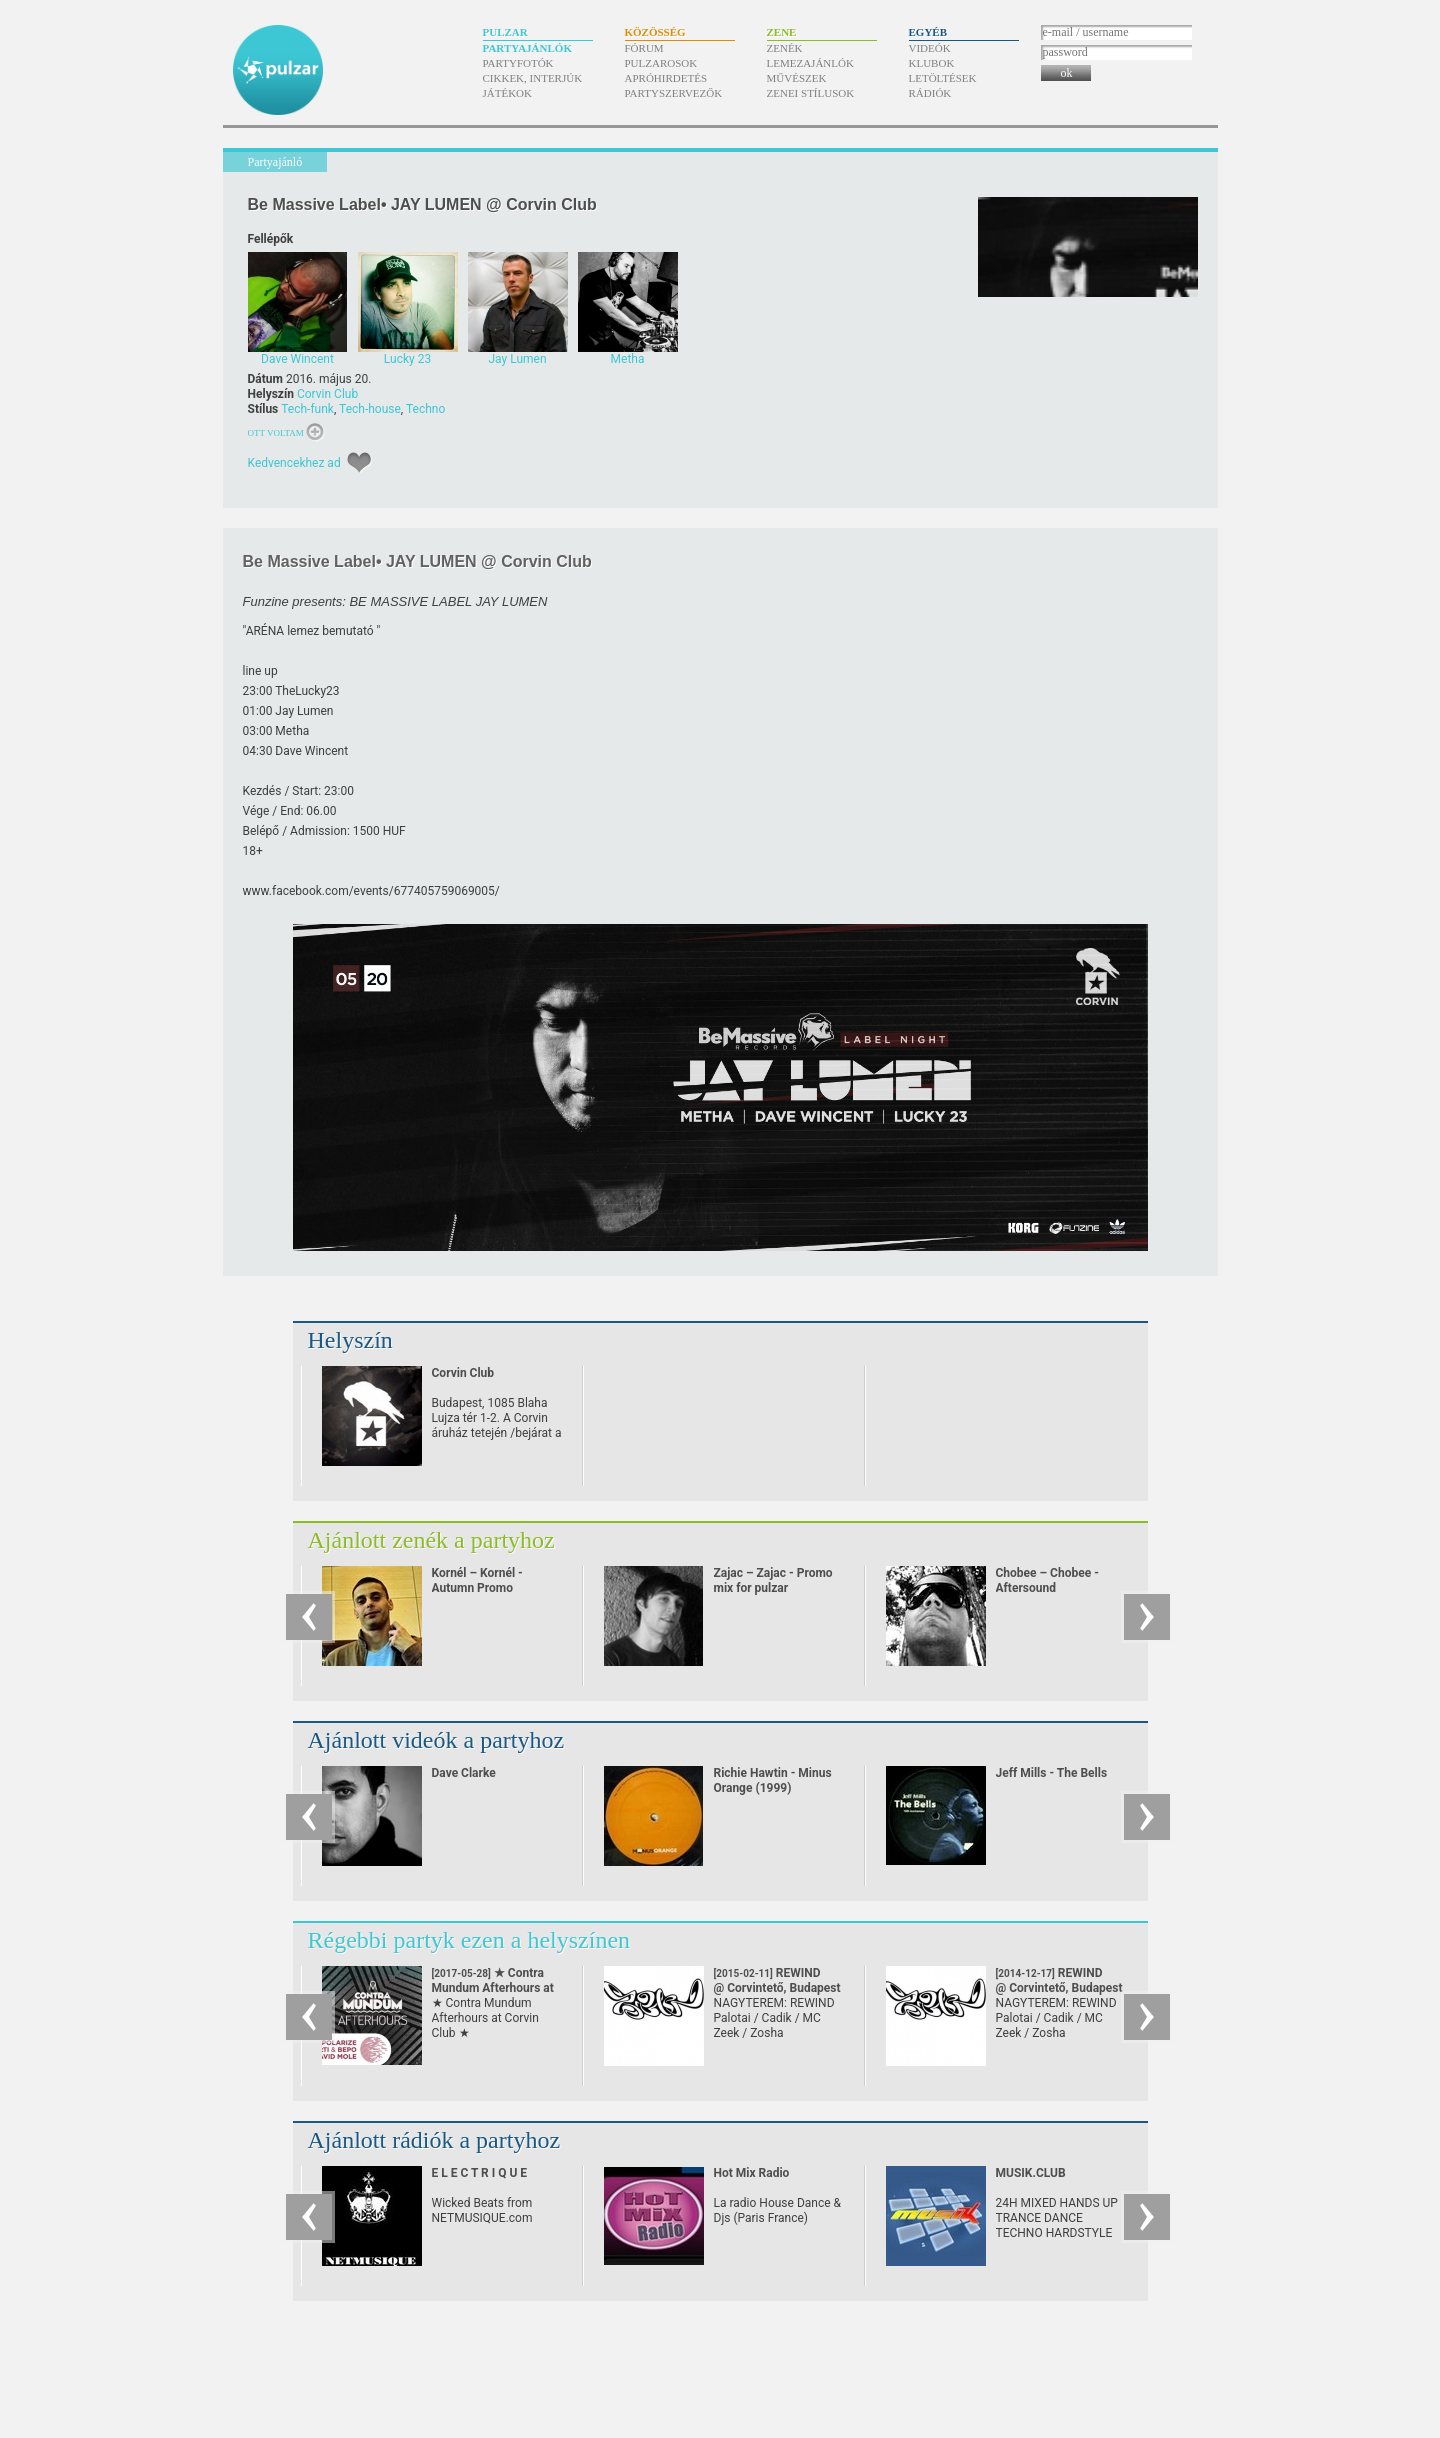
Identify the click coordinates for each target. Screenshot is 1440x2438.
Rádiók (930, 93)
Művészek (797, 78)
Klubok (932, 63)
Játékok (508, 93)
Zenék (785, 48)
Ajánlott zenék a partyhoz (431, 1540)
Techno (425, 409)
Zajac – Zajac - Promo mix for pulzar (773, 1580)
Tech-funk (307, 409)
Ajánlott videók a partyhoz (436, 1740)
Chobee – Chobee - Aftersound (1047, 1580)
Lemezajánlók (810, 63)
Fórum (644, 48)
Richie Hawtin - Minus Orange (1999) (773, 1780)
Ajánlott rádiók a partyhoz (434, 2140)
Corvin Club (327, 394)
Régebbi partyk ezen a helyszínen (469, 1940)
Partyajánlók (527, 48)
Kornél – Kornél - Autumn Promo (477, 1580)
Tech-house (370, 409)
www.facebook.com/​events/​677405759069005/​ (371, 891)
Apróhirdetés (666, 78)
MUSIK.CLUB (1031, 2173)
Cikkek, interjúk (533, 78)
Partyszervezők (674, 93)
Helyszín (350, 1340)
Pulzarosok (661, 63)
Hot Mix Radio (752, 2173)
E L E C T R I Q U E (480, 2173)
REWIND (777, 1980)
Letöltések (943, 78)
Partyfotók (518, 63)
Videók (930, 48)
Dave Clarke (464, 1773)
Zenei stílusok (811, 93)
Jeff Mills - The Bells (1052, 1773)
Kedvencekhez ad (294, 463)
